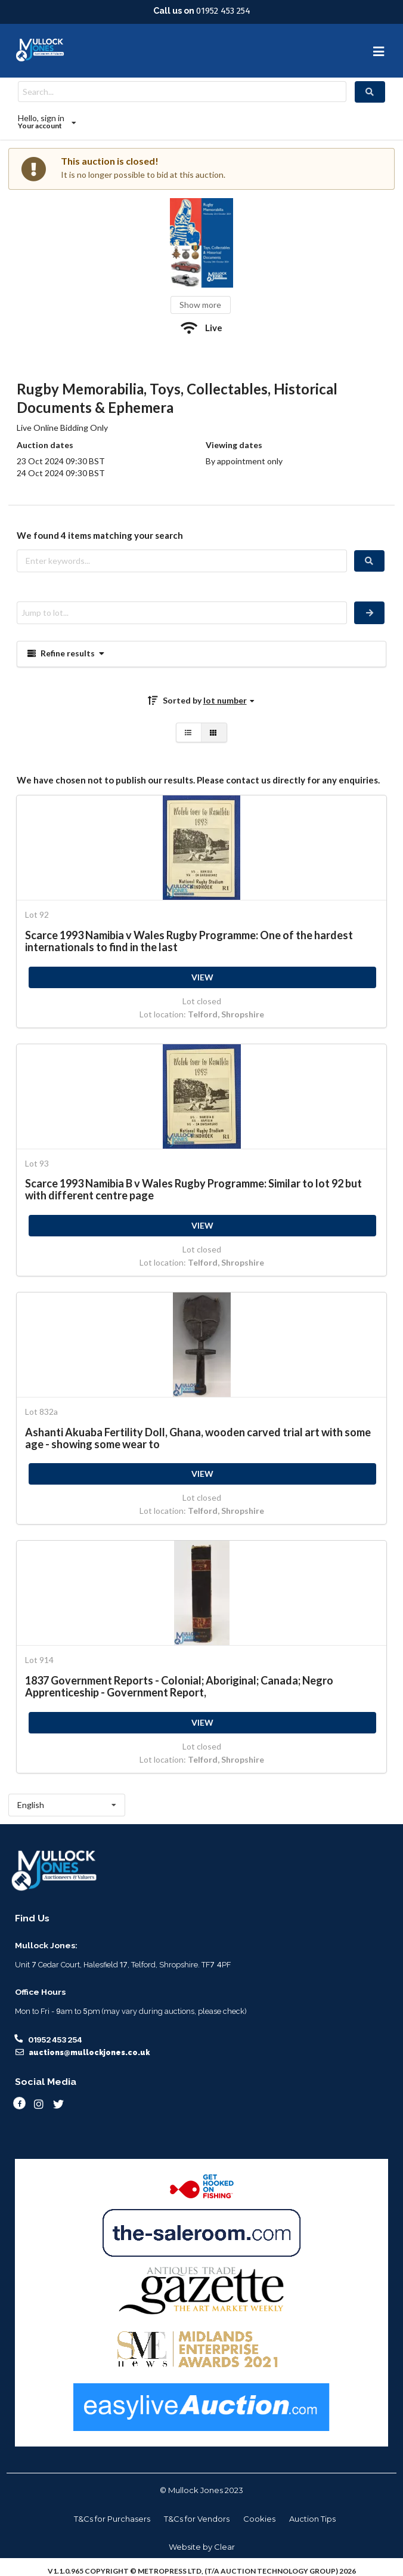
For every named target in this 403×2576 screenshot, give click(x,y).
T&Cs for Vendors (197, 2518)
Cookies (259, 2518)
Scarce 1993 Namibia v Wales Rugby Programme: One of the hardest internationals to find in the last (189, 941)
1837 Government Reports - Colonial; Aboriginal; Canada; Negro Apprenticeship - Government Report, (179, 1686)
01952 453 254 (223, 10)
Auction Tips (312, 2518)
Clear (224, 2547)
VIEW (202, 977)
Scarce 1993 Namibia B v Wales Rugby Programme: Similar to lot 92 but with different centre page (193, 1189)
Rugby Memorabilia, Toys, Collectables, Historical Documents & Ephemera (177, 398)
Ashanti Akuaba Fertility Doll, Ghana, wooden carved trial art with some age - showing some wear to (198, 1438)
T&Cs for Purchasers (112, 2518)
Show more (200, 305)
